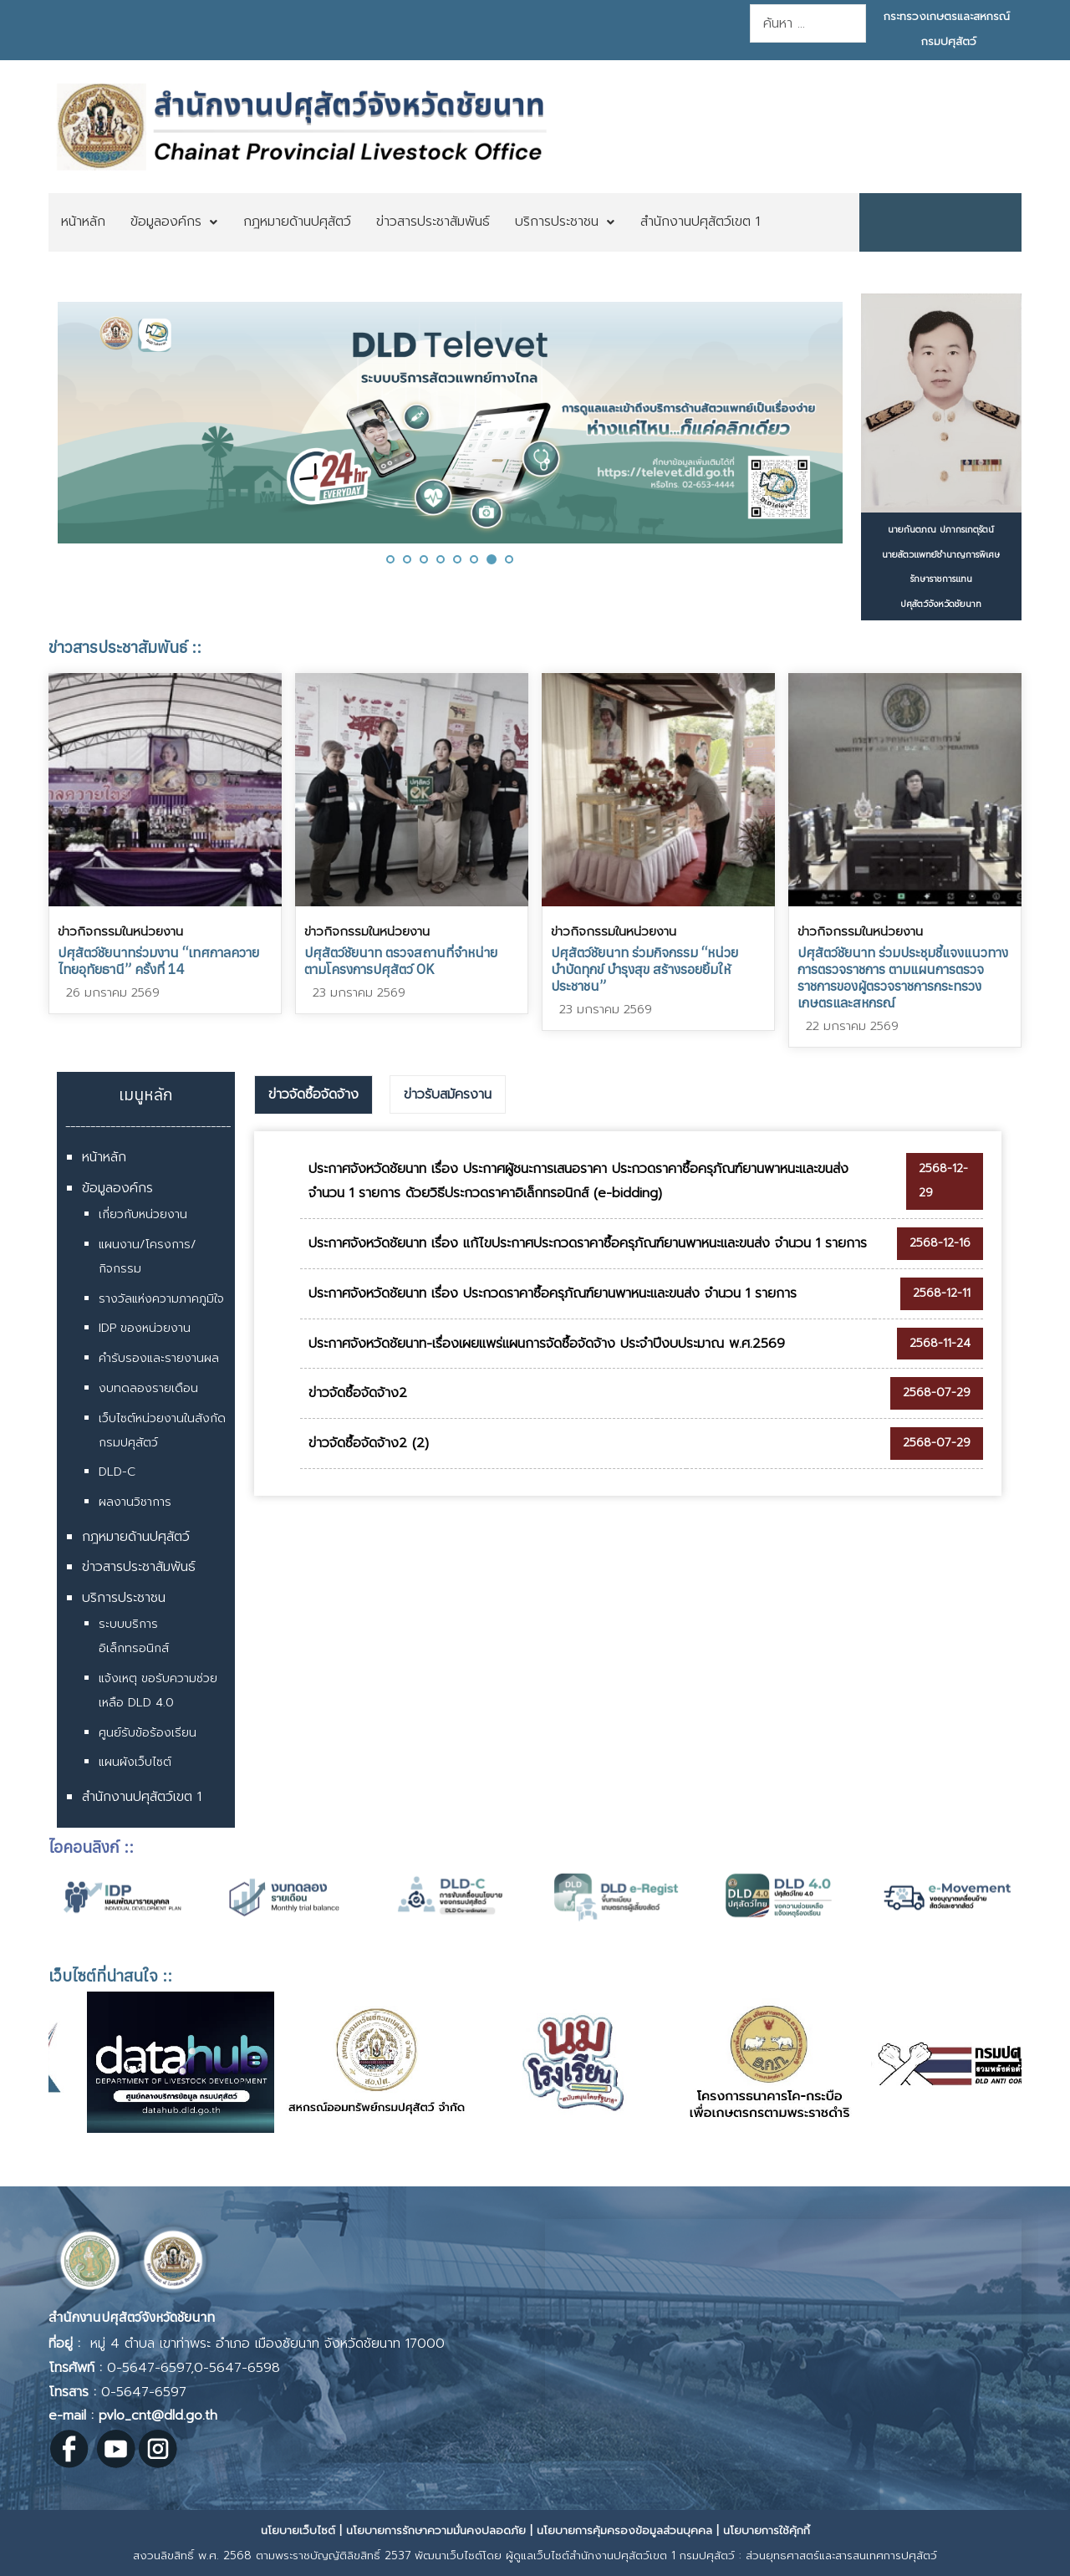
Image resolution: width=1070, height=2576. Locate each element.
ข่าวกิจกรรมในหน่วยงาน (120, 931)
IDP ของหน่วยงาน (145, 1328)
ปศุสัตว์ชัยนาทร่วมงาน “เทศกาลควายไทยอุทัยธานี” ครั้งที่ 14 (158, 960)
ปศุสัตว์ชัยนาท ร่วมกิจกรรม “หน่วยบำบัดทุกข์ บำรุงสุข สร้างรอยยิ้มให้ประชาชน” (644, 969)
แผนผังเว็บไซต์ (135, 1762)
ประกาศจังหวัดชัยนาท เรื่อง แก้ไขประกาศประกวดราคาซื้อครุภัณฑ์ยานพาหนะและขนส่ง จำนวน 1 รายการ (587, 1243)
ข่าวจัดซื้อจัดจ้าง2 (357, 1393)
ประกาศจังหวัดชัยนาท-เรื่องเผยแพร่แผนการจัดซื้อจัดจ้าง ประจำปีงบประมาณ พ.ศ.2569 (546, 1344)
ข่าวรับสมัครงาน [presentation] (448, 1094)
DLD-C (117, 1472)
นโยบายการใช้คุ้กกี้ (766, 2530)
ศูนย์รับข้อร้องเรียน (147, 1733)
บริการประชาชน (124, 1598)
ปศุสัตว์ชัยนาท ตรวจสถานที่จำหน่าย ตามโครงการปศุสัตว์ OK (400, 960)
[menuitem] (83, 222)
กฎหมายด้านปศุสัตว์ (136, 1537)
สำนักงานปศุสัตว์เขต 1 (141, 1797)
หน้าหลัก (104, 1157)
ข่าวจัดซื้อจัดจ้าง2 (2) (368, 1443)
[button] (390, 559)
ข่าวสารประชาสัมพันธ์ (139, 1567)
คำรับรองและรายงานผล (159, 1358)
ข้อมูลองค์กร (117, 1188)
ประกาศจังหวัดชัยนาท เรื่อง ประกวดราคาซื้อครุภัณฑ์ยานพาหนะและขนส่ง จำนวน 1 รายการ (552, 1293)
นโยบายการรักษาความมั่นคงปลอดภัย (436, 2530)
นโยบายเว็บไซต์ (298, 2530)
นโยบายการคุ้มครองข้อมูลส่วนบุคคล (624, 2530)
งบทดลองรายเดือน (148, 1388)
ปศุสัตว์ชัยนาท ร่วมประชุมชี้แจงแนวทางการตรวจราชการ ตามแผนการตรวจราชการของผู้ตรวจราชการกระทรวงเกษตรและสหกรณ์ (902, 977)
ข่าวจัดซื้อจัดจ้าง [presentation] (313, 1094)
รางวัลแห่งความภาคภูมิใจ (161, 1299)
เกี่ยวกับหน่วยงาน (143, 1214)
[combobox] (808, 23)
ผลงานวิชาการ (135, 1502)
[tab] (313, 1095)
